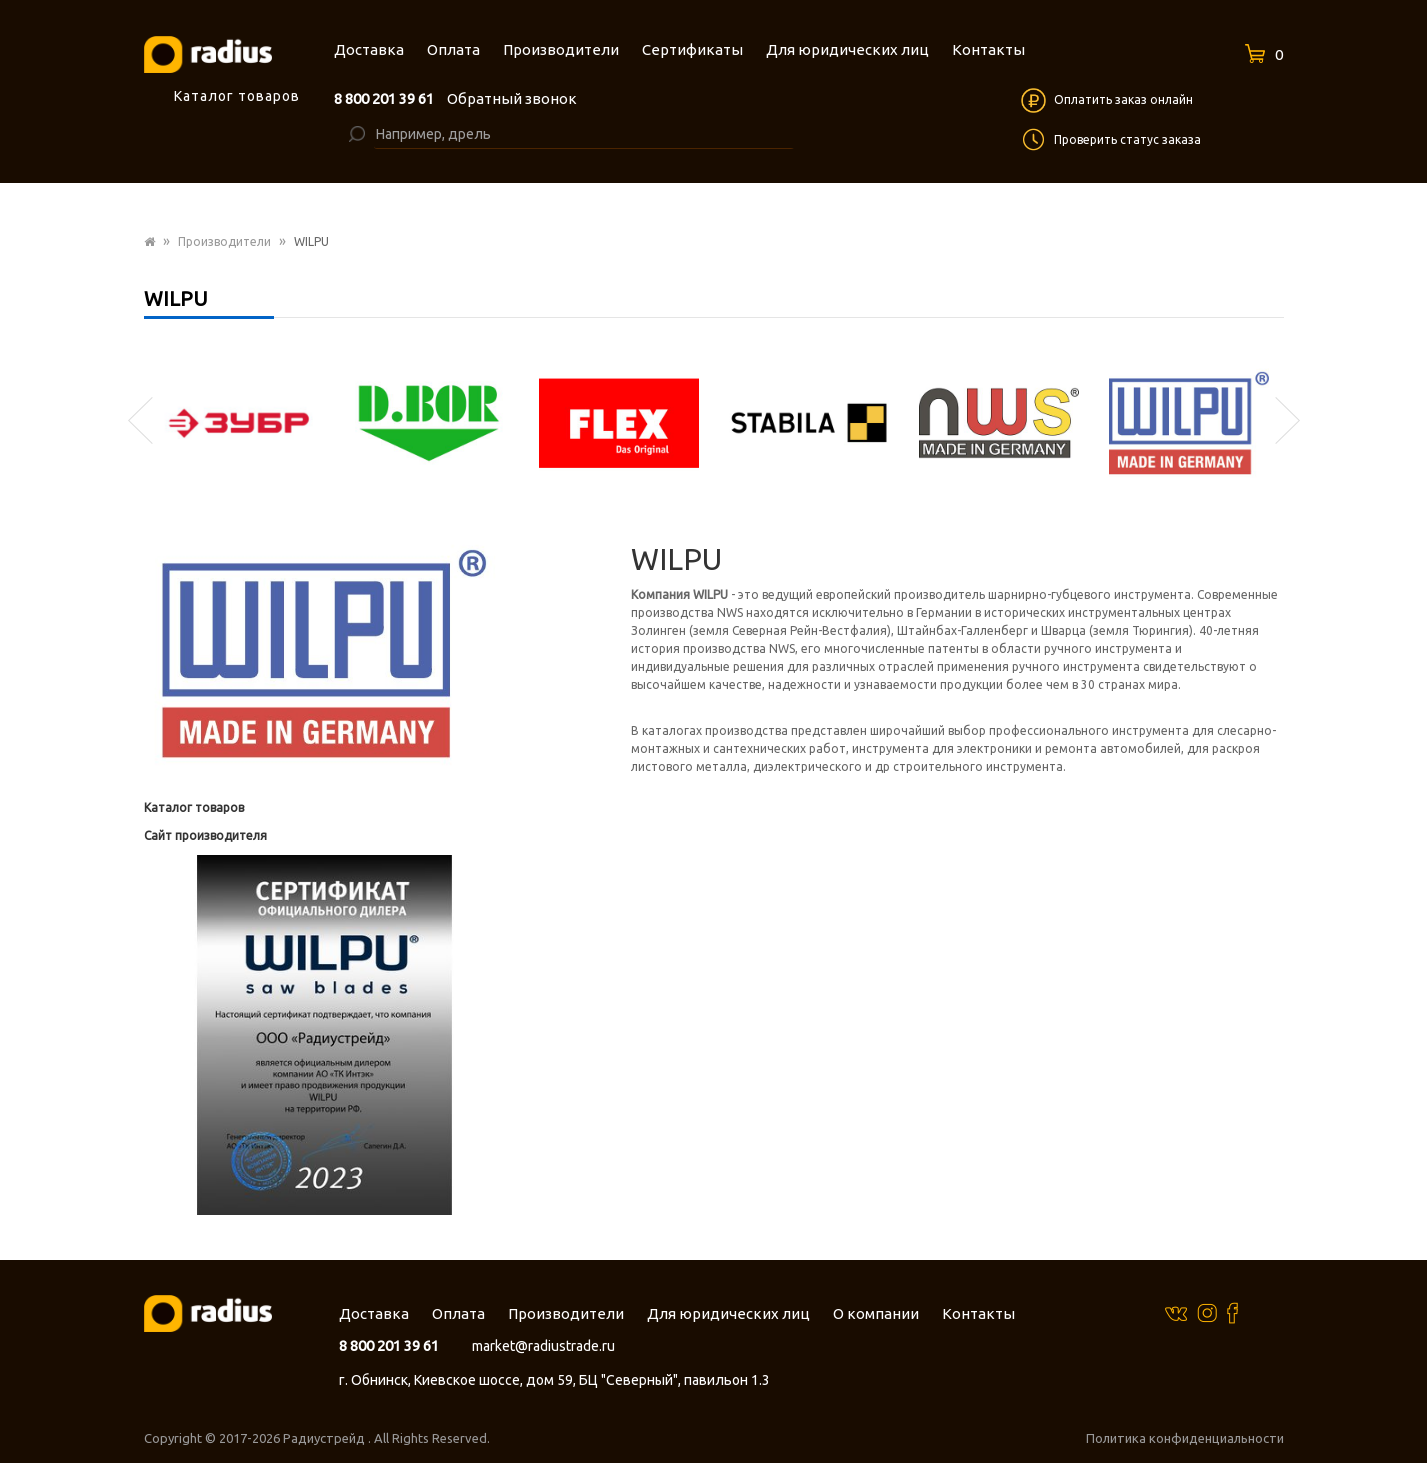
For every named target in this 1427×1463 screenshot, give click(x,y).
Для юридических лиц (728, 1313)
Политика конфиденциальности (1185, 1438)
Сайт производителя (205, 835)
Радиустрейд (325, 1438)
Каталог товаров (194, 807)
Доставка (374, 1313)
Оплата (458, 1313)
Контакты (978, 1313)
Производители (224, 241)
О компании (876, 1313)
